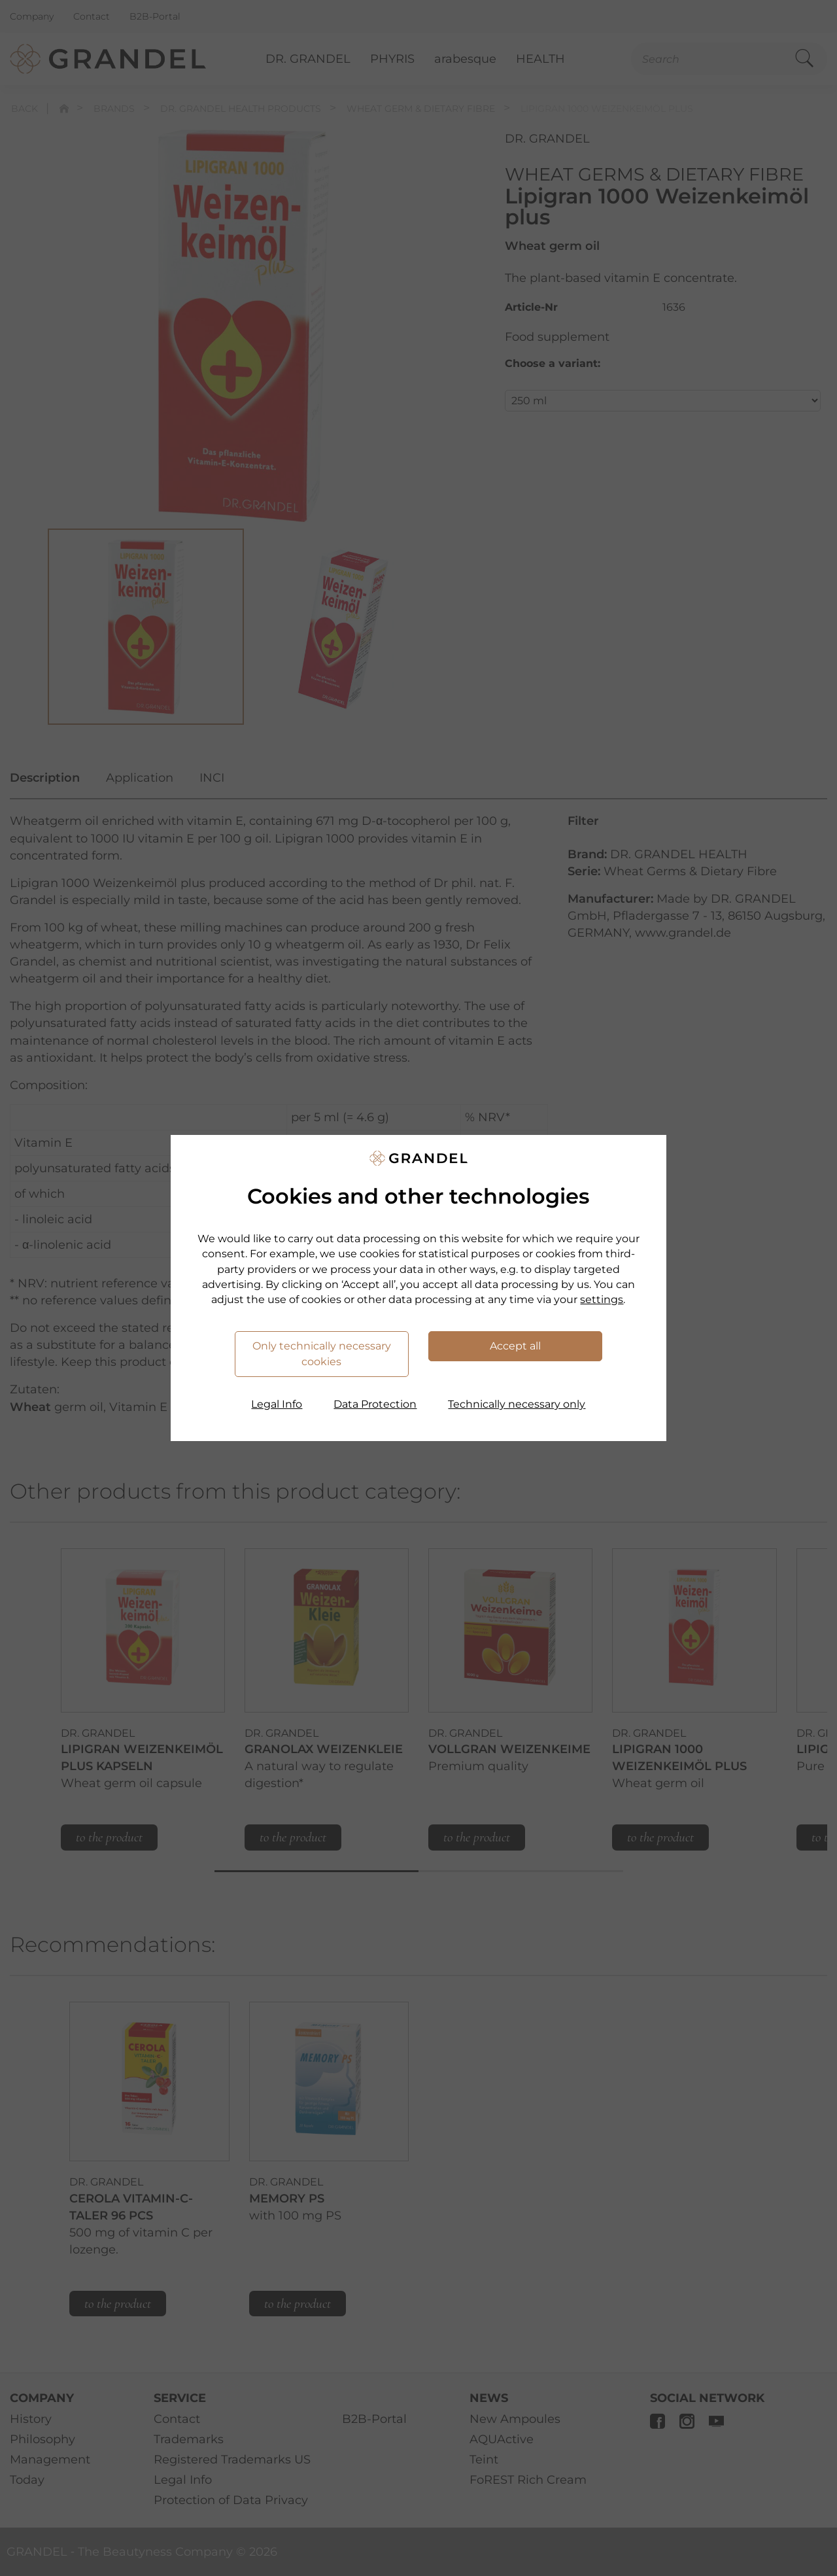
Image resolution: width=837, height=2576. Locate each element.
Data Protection (375, 1404)
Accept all (515, 1346)
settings (601, 1299)
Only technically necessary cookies (321, 1354)
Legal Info (276, 1404)
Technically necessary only (516, 1404)
